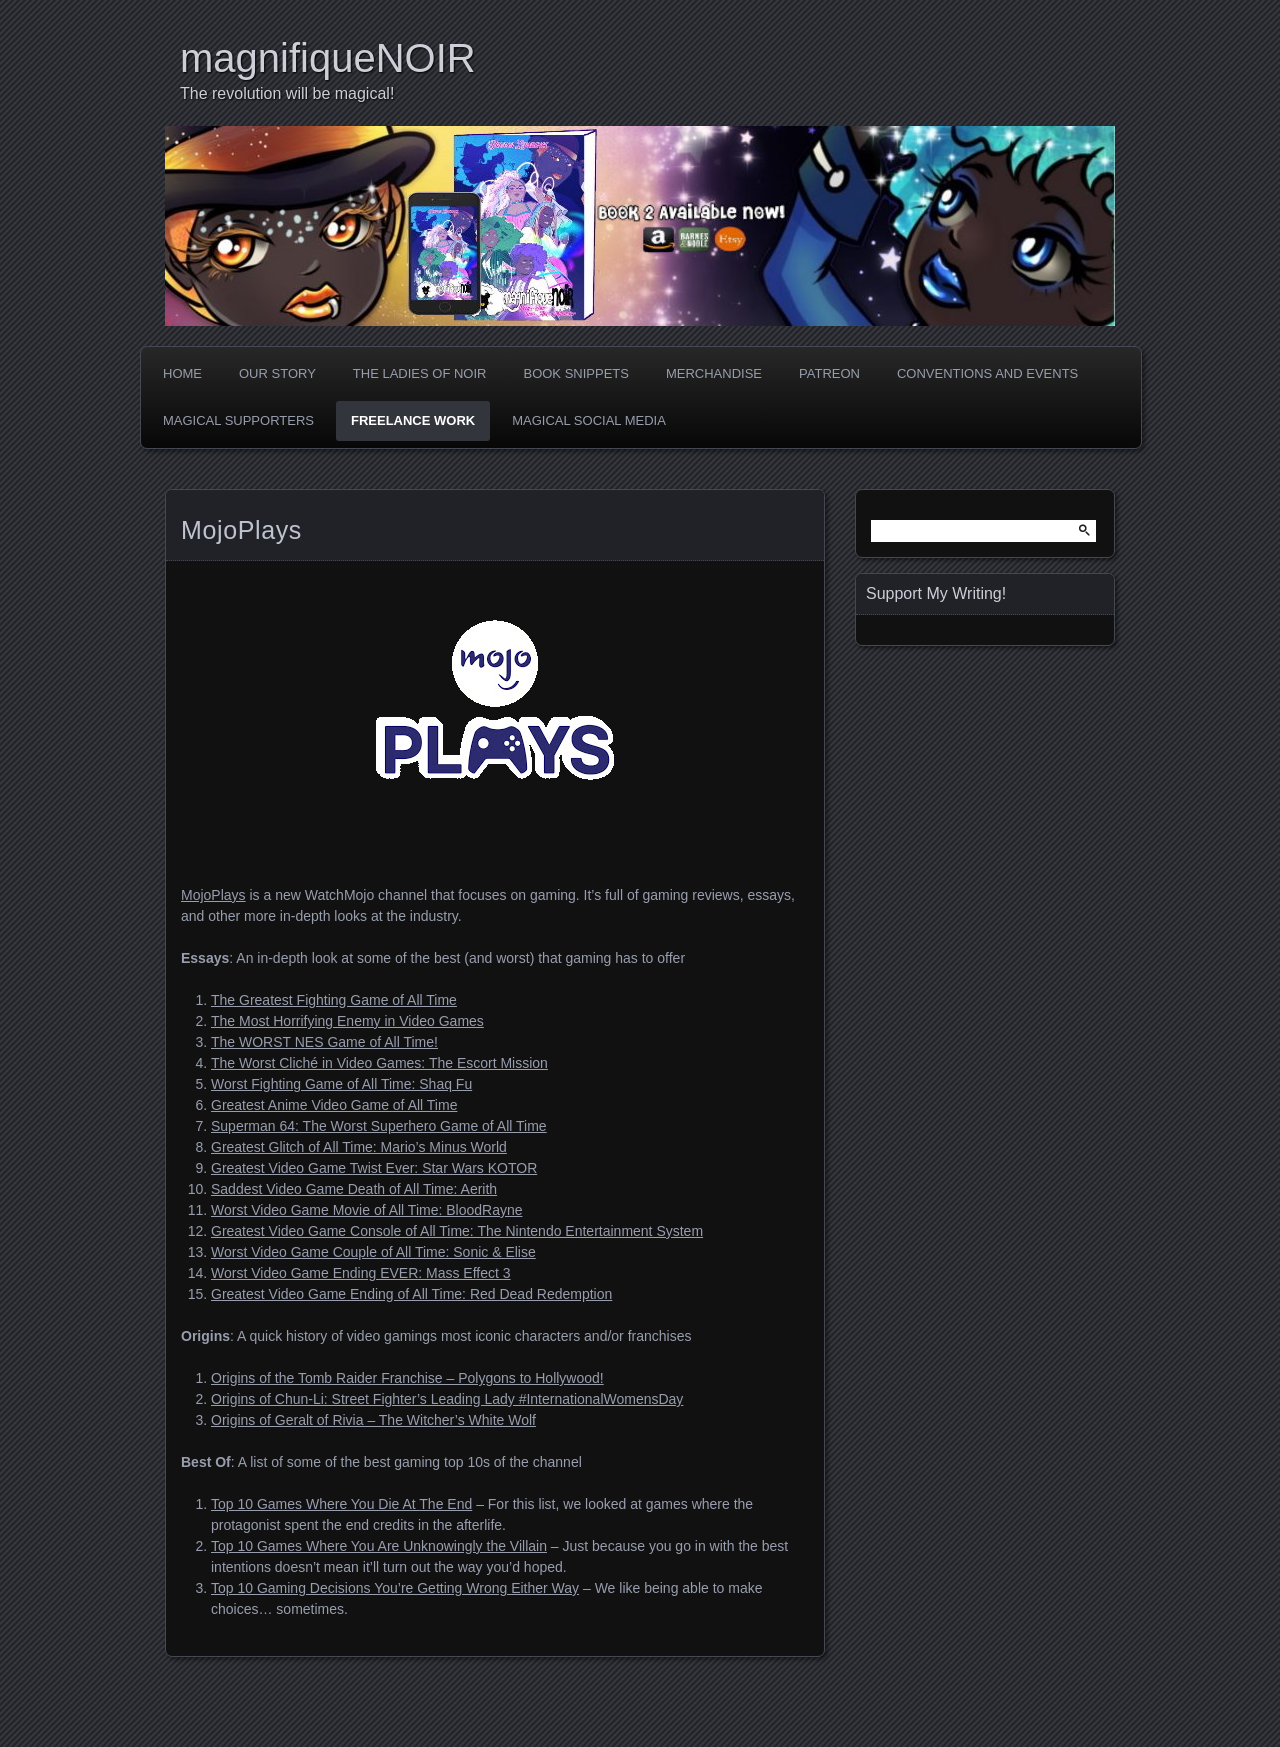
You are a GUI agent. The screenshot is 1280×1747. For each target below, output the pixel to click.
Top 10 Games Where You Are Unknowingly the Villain (379, 1546)
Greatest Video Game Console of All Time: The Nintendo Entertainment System (457, 1231)
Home (182, 373)
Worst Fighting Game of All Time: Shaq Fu (341, 1084)
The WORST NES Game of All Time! (324, 1042)
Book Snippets (575, 373)
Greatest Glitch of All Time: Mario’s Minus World (359, 1147)
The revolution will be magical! (287, 93)
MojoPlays (213, 895)
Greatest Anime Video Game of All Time (334, 1105)
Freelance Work (413, 420)
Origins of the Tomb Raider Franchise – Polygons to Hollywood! (407, 1378)
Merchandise (714, 373)
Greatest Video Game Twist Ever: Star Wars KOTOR (374, 1168)
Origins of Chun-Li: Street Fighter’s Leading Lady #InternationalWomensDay (447, 1399)
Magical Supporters (238, 420)
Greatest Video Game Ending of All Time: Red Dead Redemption (411, 1294)
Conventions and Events (987, 373)
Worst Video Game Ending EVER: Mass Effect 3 (361, 1273)
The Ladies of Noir (420, 373)
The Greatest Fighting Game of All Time (334, 1000)
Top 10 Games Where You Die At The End (341, 1504)
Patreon (829, 373)
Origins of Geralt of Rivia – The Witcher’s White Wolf (373, 1420)
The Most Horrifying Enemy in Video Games (347, 1021)
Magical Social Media (589, 420)
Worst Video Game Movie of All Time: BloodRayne (367, 1210)
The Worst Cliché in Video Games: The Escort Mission (379, 1063)
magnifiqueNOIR (328, 58)
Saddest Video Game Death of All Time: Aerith (354, 1189)
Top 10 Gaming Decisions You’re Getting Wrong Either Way (395, 1588)
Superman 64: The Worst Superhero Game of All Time (379, 1126)
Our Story (277, 373)
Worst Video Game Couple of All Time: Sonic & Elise (373, 1252)
